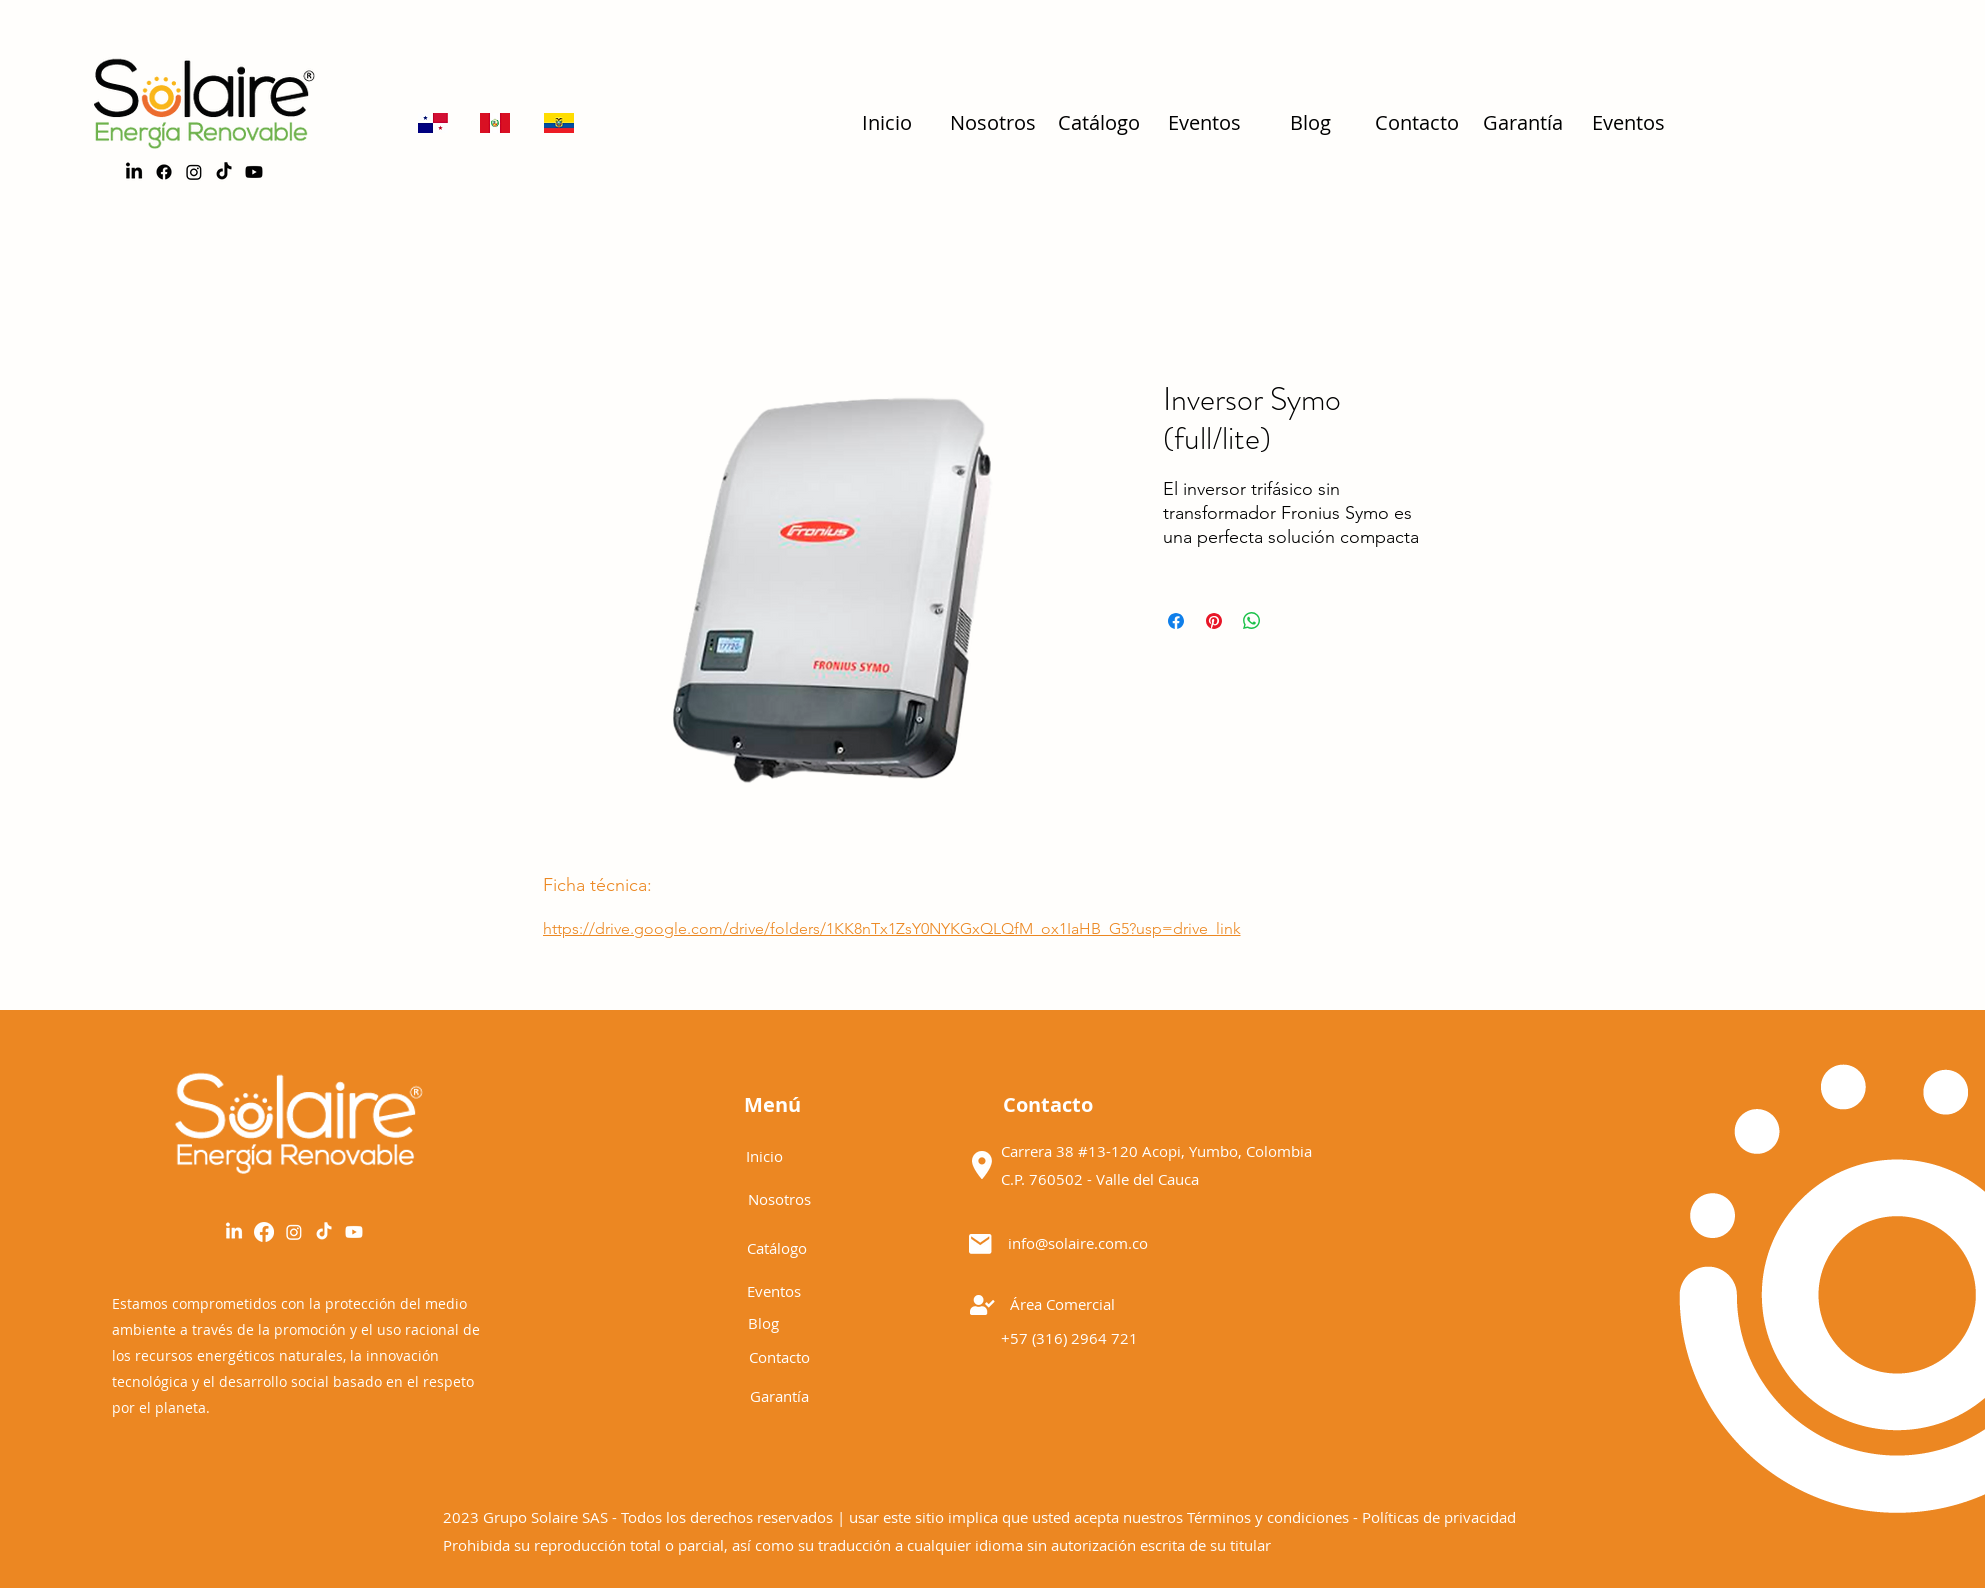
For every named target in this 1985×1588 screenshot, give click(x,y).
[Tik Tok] (324, 1232)
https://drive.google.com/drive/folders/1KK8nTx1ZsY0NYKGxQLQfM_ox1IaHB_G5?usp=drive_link (892, 928)
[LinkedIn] (134, 172)
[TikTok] (224, 172)
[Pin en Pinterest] (1214, 621)
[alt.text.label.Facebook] (164, 172)
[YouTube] (354, 1232)
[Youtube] (254, 172)
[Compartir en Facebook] (1176, 621)
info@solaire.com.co (1078, 1243)
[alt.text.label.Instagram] (194, 172)
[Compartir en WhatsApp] (1252, 621)
